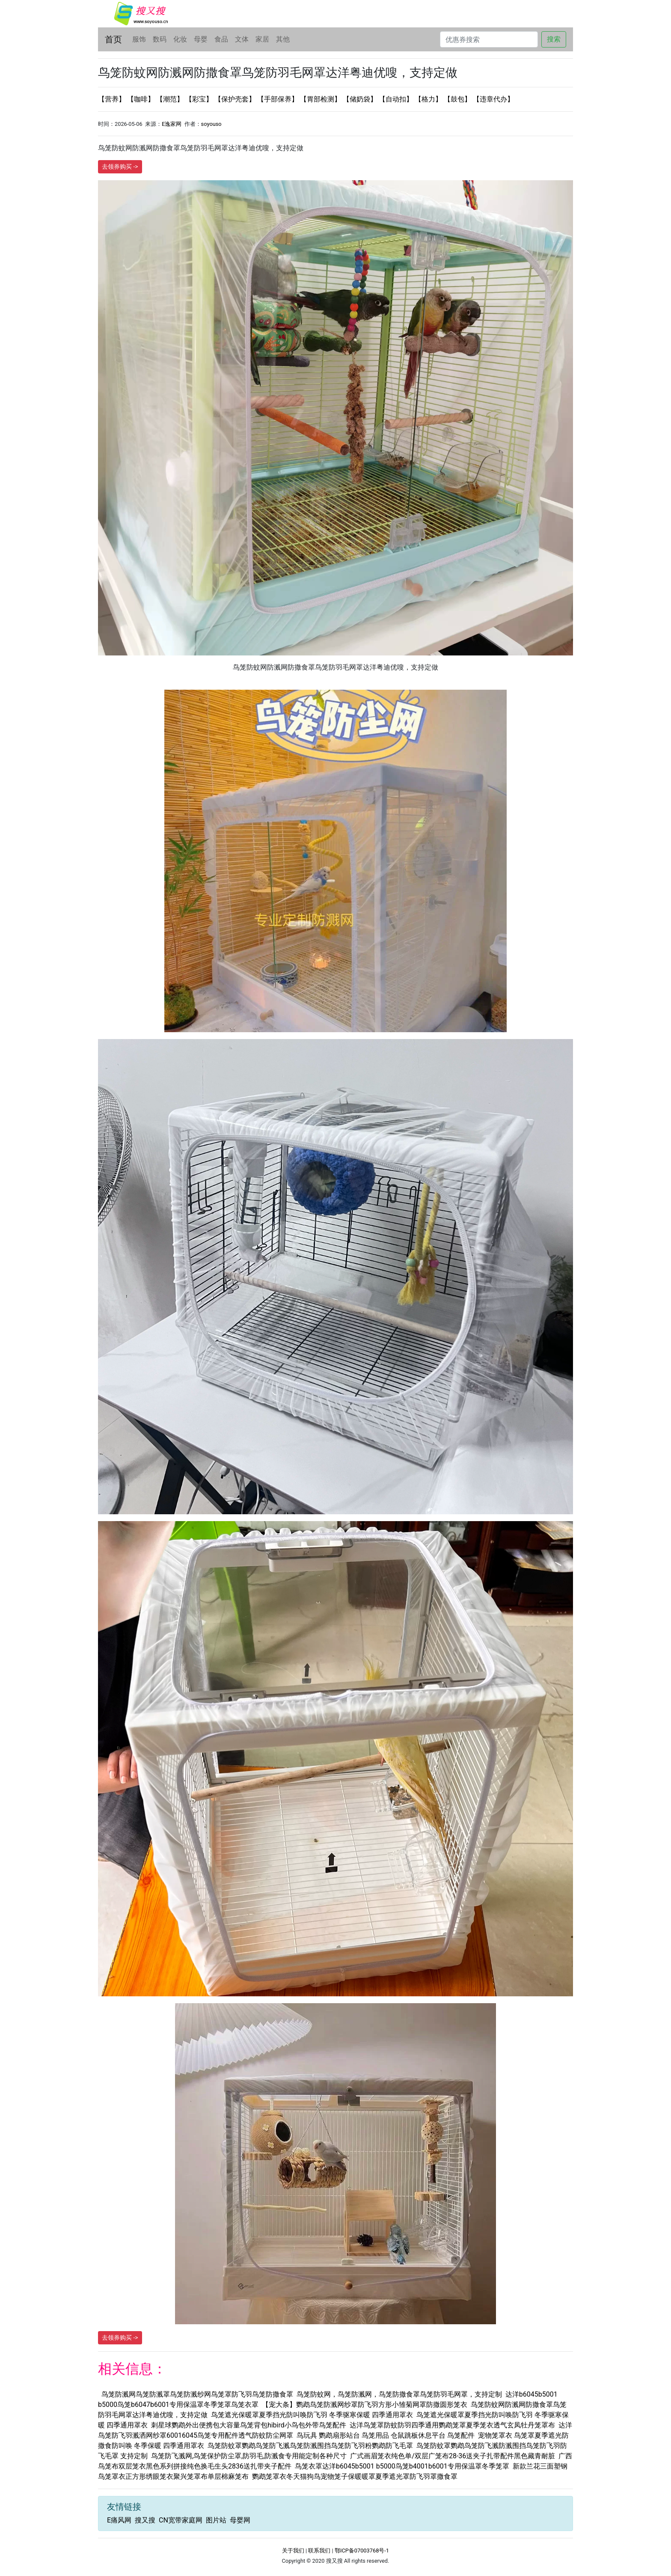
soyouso (211, 124)
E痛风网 (119, 2520)
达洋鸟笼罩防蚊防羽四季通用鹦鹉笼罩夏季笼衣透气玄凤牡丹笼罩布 (452, 2425)
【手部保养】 (278, 99)
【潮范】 (170, 99)
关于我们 (293, 2550)
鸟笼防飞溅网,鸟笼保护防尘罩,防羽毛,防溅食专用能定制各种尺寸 (249, 2456)
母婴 (201, 39)
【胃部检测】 (321, 99)
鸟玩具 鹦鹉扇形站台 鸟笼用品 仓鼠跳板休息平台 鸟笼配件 (386, 2435)
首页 (113, 39)
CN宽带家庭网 (180, 2520)
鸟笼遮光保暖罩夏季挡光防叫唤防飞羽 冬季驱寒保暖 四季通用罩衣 (312, 2415)
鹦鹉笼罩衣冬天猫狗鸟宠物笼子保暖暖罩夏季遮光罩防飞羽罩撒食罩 (354, 2476)
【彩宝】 (199, 99)
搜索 (554, 39)
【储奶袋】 (361, 99)
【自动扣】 (397, 99)
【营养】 (112, 99)
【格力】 (429, 99)
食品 (221, 39)
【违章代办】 (493, 99)
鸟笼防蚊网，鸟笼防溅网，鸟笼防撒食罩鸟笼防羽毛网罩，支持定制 (399, 2394)
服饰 (139, 39)
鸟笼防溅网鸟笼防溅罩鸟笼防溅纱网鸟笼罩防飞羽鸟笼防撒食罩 (197, 2394)
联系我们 (319, 2550)
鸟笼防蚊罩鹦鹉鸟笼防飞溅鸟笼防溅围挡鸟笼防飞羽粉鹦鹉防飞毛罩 (310, 2446)
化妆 (180, 39)
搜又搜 (145, 2520)
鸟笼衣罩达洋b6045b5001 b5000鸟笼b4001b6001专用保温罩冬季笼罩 (402, 2466)
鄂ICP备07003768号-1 (362, 2550)
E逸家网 (171, 124)
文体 (242, 39)
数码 (159, 39)
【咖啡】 (141, 99)
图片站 (216, 2520)
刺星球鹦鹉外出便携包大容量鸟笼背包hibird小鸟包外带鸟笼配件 (248, 2425)
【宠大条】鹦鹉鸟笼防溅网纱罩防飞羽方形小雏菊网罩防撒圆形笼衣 (364, 2404)
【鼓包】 (458, 99)
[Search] (489, 39)
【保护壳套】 (235, 99)
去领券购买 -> (120, 166)
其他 (283, 39)
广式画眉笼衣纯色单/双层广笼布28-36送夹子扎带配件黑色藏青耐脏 (452, 2456)
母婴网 (240, 2520)
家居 (262, 39)
